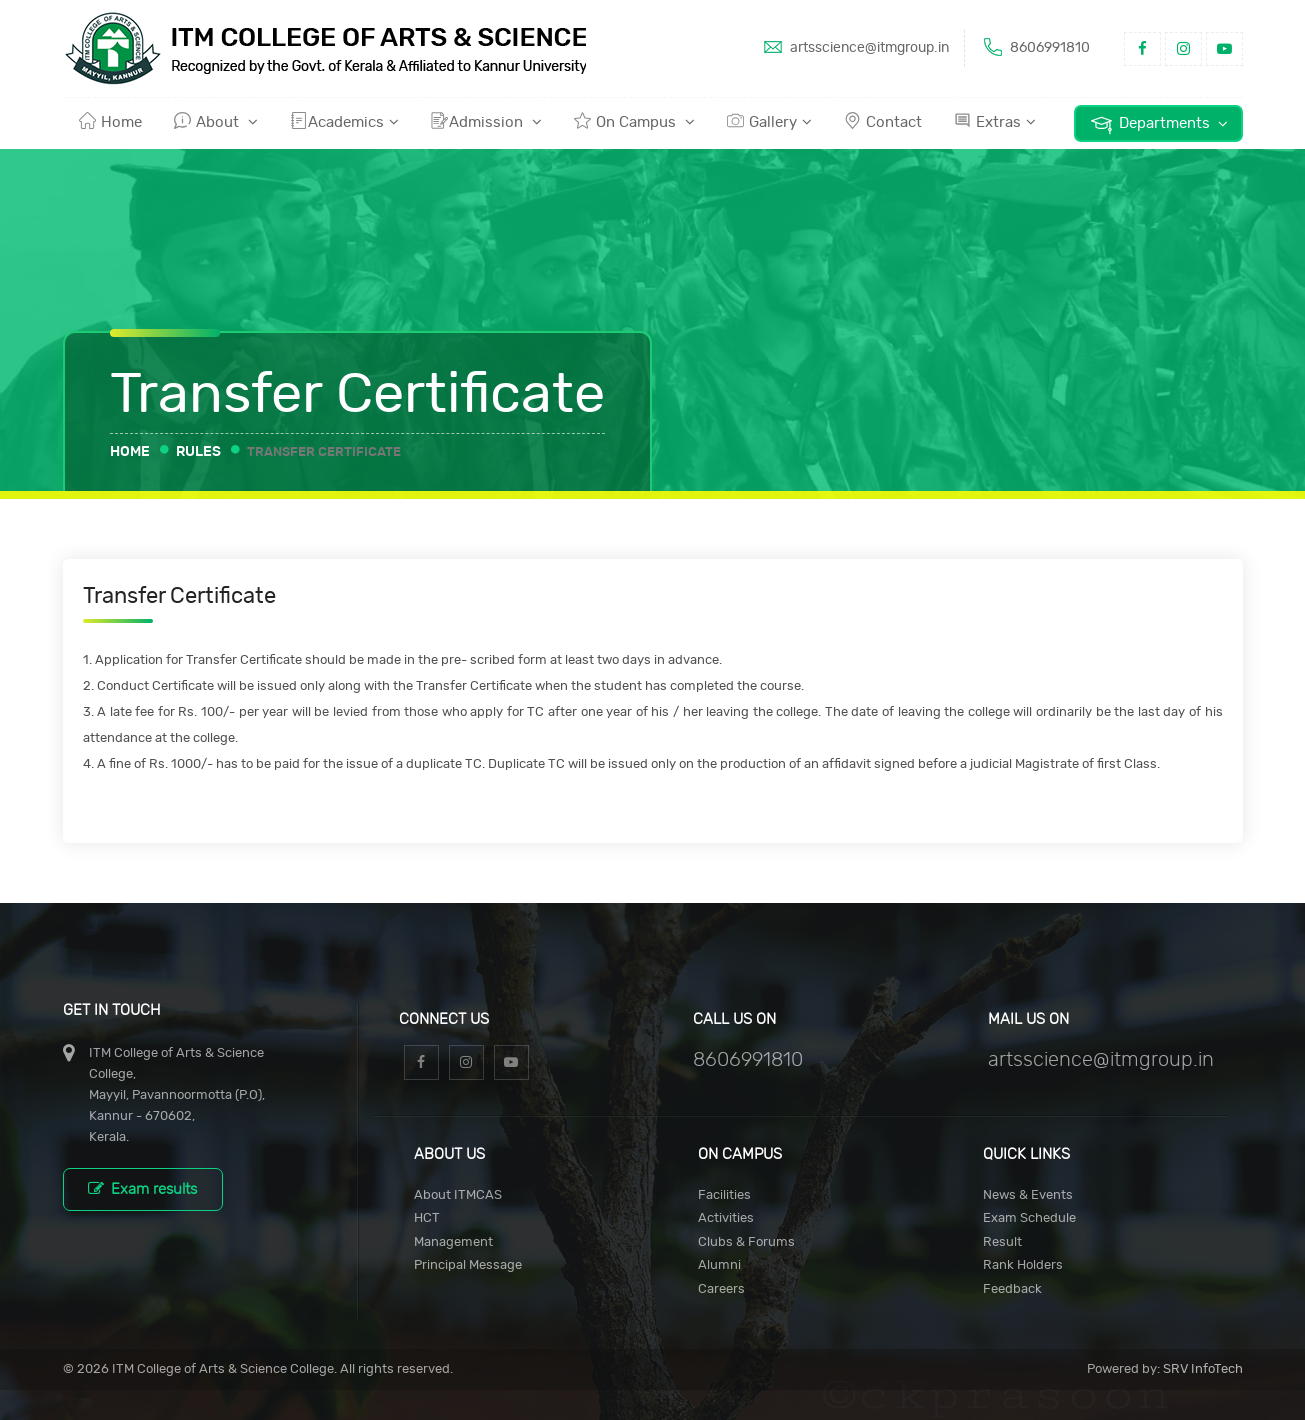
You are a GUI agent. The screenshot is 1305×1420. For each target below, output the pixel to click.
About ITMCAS (458, 1195)
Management (453, 1242)
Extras (995, 121)
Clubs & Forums (746, 1242)
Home (110, 121)
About (216, 121)
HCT (427, 1218)
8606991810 (1035, 47)
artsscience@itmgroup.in (854, 47)
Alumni (719, 1265)
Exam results (142, 1188)
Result (1002, 1242)
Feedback (1012, 1289)
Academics (344, 121)
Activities (726, 1218)
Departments (1158, 124)
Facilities (724, 1195)
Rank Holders (1023, 1265)
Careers (721, 1289)
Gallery (769, 121)
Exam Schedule (1029, 1218)
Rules (198, 452)
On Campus (634, 121)
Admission (486, 121)
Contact (883, 121)
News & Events (1028, 1195)
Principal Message (468, 1265)
